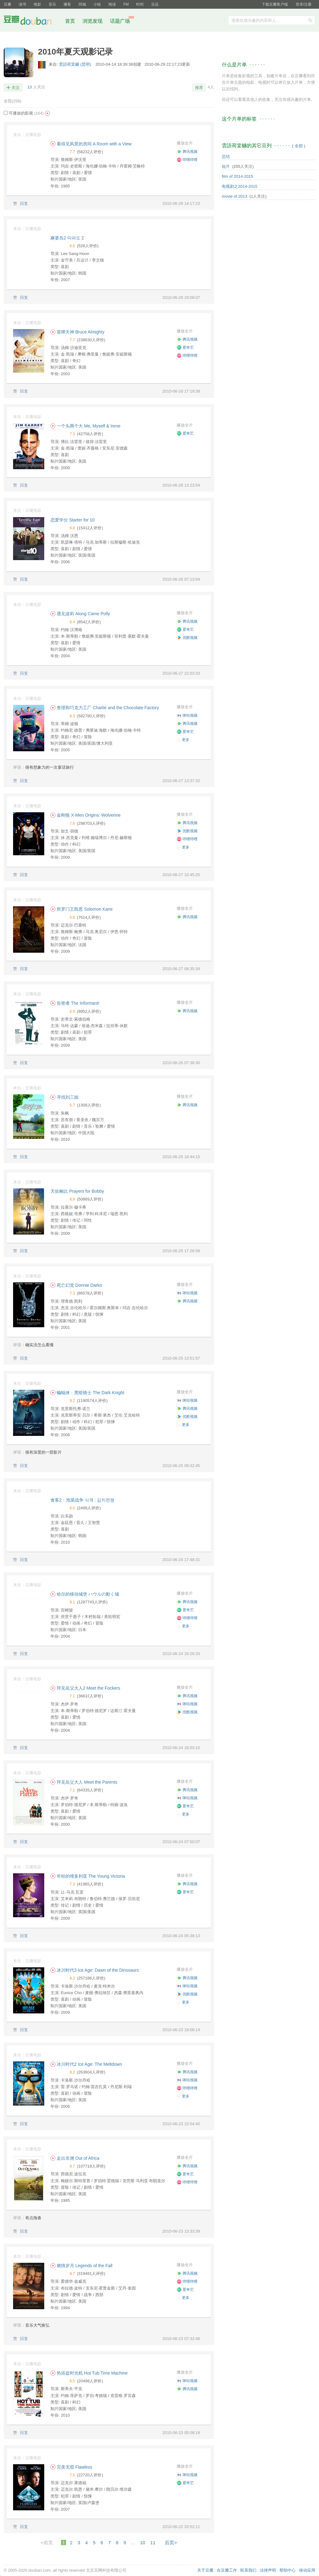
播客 (67, 4)
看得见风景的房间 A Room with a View (90, 143)
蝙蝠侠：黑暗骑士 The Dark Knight (87, 1392)
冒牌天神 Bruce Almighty (77, 331)
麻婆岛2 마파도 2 (67, 237)
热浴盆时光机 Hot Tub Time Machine (89, 2373)
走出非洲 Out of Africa (74, 2158)
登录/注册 (304, 4)
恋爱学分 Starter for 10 (72, 519)
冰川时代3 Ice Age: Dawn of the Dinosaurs (94, 1970)
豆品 (155, 4)
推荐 (199, 87)
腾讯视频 (187, 151)
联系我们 (248, 2570)
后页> (171, 2542)
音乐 (52, 4)
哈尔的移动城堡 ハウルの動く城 (84, 1594)
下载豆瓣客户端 (275, 4)
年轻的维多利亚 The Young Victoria (87, 1876)
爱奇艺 (185, 347)
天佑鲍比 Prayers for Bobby (77, 1191)
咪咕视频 (187, 715)
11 (152, 2542)
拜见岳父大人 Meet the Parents (83, 1782)
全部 (12, 101)
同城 (82, 4)
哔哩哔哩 (187, 159)
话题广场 (120, 21)
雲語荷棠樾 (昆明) (75, 64)
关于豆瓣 (205, 2570)
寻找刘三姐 (64, 1097)
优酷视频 (187, 637)
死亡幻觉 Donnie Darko (76, 1285)
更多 (183, 740)
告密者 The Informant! (74, 1003)
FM (126, 4)
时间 (140, 4)
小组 (97, 4)
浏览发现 (93, 21)
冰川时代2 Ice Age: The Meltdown (86, 2064)
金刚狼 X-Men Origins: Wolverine (85, 815)
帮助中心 (287, 2570)
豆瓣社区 (32, 21)
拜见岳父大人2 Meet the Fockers (85, 1688)
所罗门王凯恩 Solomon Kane (81, 909)
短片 (226, 166)
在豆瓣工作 (227, 2570)
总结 (226, 156)
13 (29, 87)
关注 (16, 87)
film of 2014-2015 (237, 176)
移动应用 (307, 2570)
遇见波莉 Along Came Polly (80, 613)
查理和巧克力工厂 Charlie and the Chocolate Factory (104, 707)
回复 (24, 203)
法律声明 (268, 2570)
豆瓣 (7, 4)
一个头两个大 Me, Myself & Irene (85, 425)
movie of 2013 (234, 196)
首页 (70, 21)
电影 (37, 4)
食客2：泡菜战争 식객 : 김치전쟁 (82, 1500)
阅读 (112, 4)
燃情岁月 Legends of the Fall (81, 2265)
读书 (22, 4)
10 (142, 2542)
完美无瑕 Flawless (71, 2467)
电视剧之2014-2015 (239, 186)
